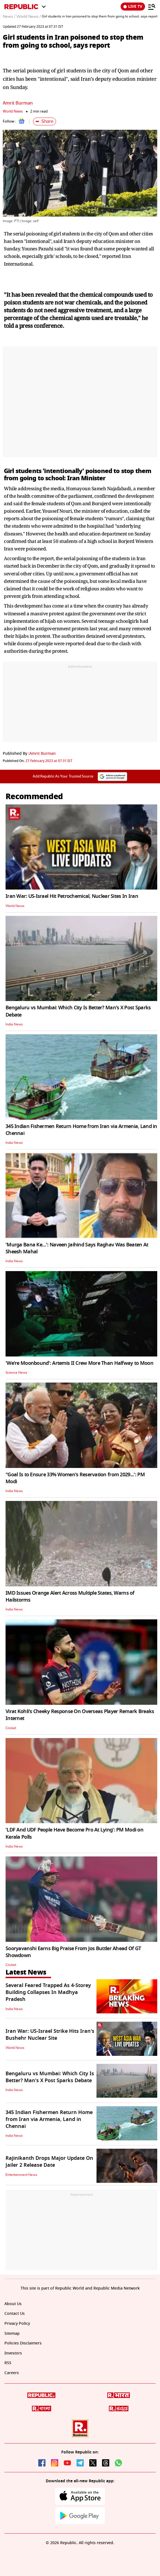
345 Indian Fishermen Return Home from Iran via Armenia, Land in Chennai (81, 1130)
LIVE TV (132, 6)
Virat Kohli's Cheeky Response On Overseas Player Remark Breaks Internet (80, 1715)
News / (9, 17)
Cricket (11, 1728)
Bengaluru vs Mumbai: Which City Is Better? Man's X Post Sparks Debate (78, 1011)
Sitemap (12, 2333)
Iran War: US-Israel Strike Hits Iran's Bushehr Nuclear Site (50, 2035)
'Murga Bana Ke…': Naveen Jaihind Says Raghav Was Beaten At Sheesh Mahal (77, 1248)
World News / (28, 17)
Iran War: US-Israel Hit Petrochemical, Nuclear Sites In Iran (72, 896)
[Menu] (152, 7)
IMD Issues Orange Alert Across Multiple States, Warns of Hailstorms (70, 1596)
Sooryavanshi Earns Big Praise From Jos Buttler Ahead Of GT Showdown (73, 1952)
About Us (13, 2304)
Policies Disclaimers (23, 2343)
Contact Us (14, 2313)
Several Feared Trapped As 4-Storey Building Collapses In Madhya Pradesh (48, 1992)
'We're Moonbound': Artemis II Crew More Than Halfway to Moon (79, 1363)
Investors (13, 2353)
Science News (16, 1372)
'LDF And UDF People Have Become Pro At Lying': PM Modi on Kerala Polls (74, 1833)
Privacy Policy (17, 2323)
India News (14, 1024)
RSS (7, 2363)
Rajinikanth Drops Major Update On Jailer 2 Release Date (49, 2162)
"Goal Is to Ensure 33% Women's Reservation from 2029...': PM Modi (75, 1478)
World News (13, 111)
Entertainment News (21, 2174)
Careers (11, 2373)
